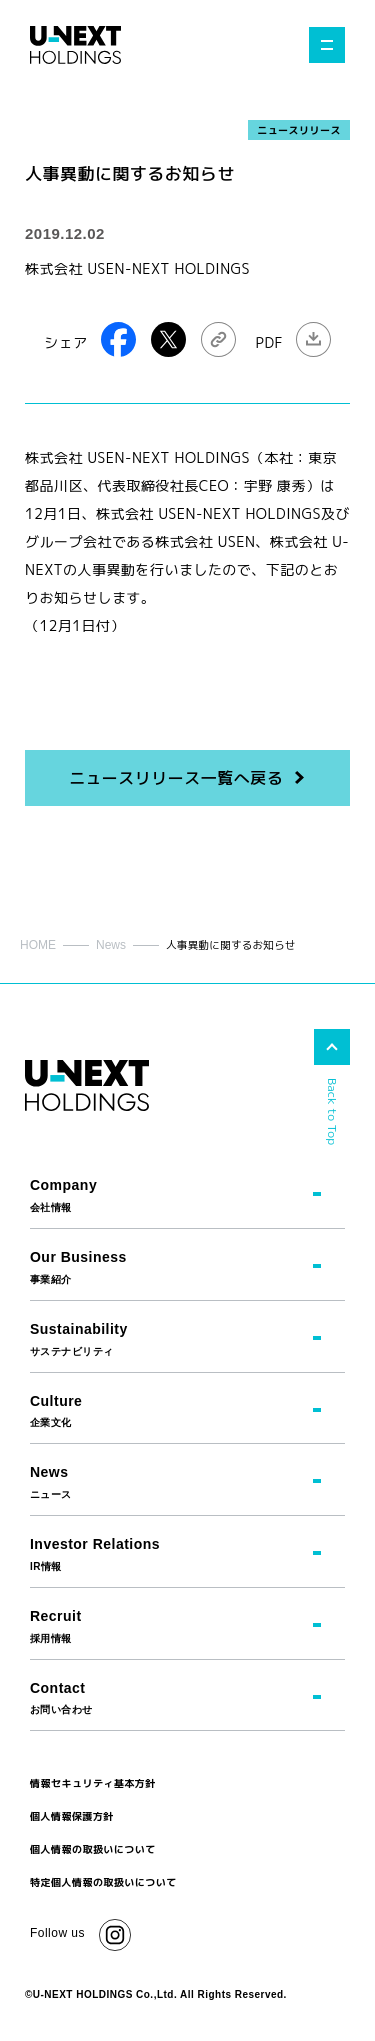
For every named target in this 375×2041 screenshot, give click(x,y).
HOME (38, 945)
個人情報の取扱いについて (93, 1849)
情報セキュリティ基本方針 (93, 1783)
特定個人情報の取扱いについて (103, 1882)
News (111, 945)
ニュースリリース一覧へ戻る (176, 778)
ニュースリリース (299, 130)
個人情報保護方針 (72, 1816)
